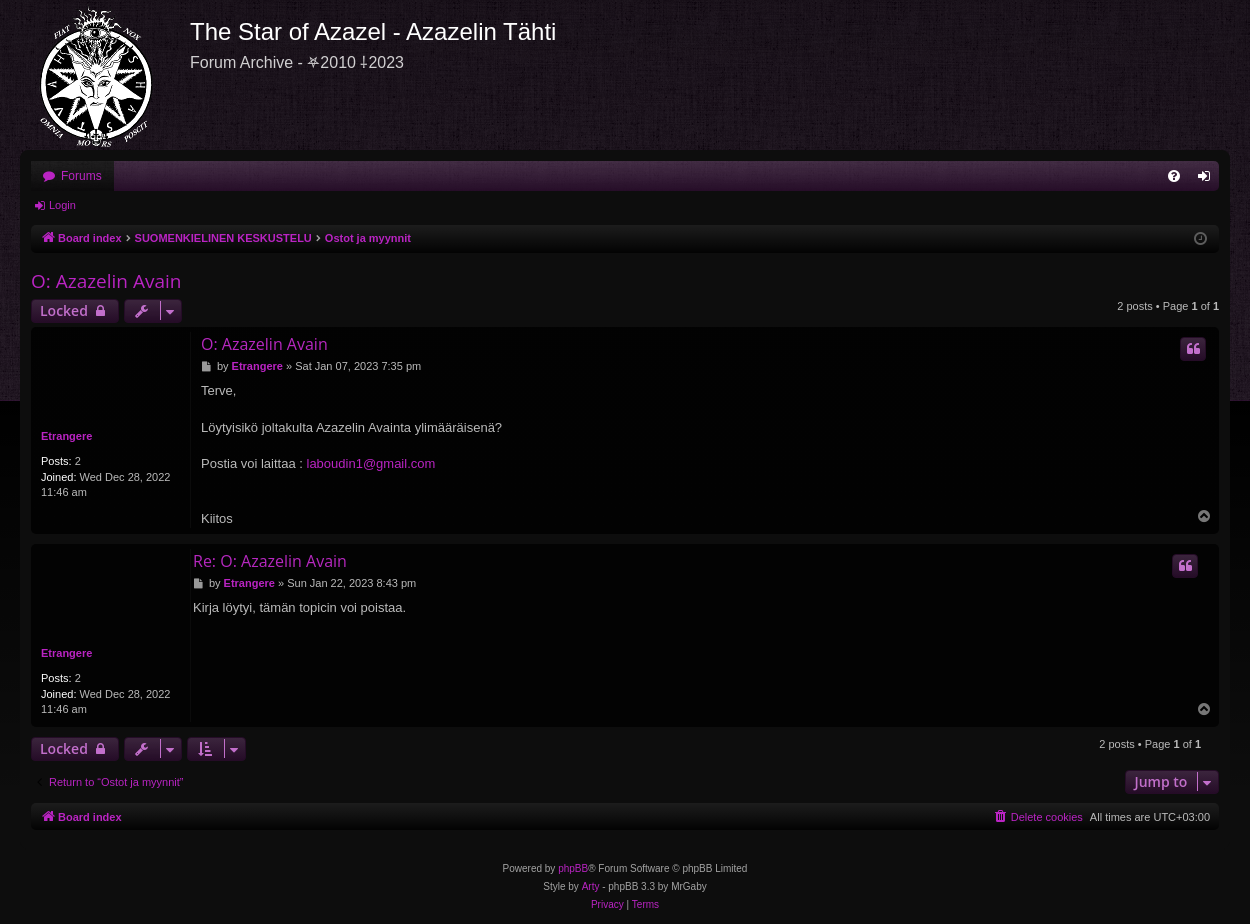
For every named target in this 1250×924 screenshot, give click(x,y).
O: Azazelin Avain (106, 281)
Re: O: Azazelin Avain (270, 561)
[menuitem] (1174, 176)
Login (62, 205)
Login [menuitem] (1208, 180)
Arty (591, 886)
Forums (81, 176)
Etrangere (66, 436)
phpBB (573, 868)
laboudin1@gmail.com (371, 463)
